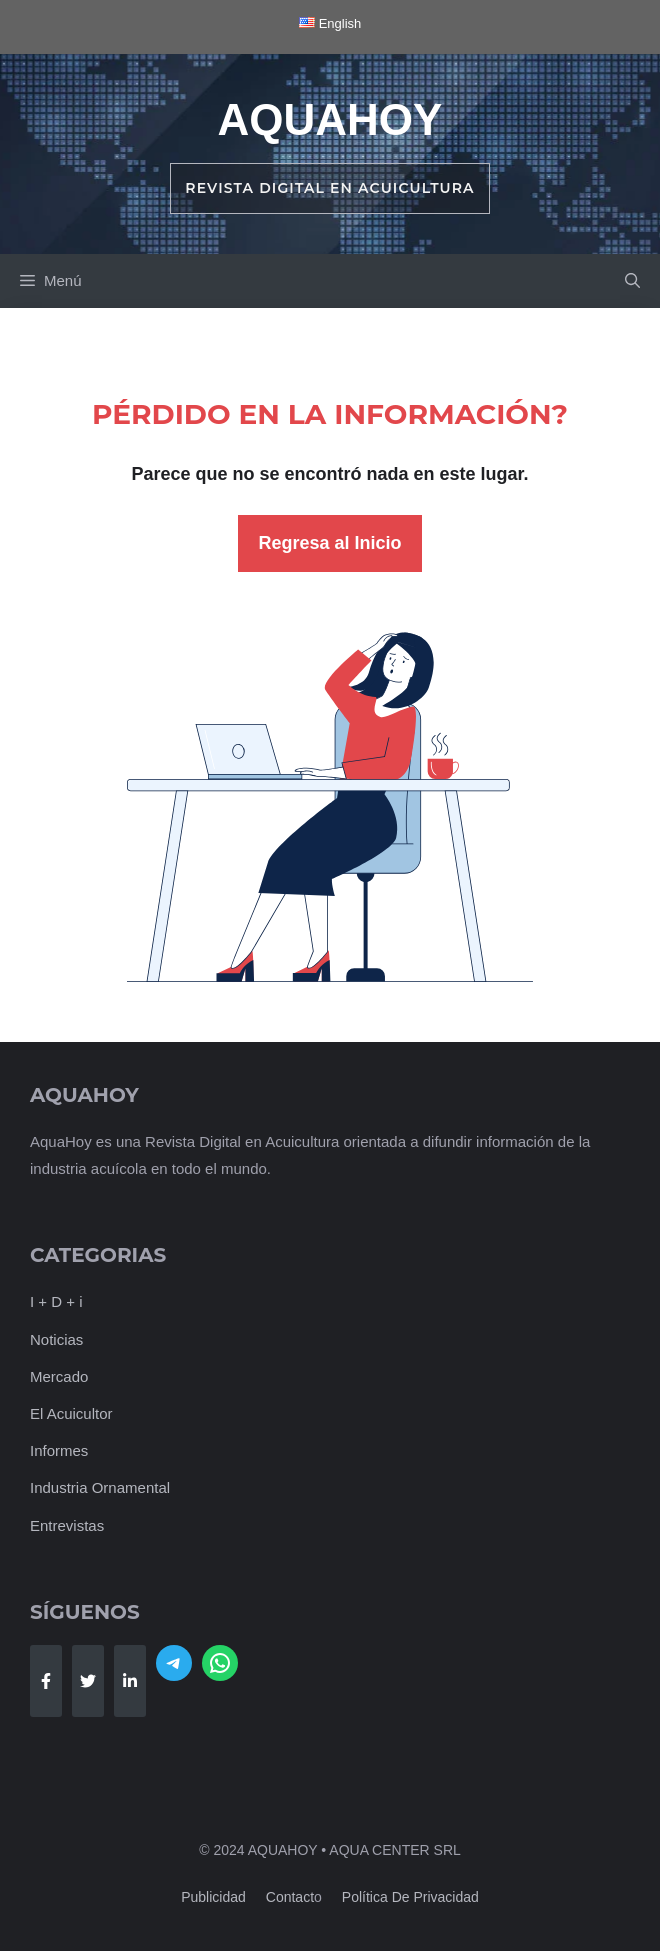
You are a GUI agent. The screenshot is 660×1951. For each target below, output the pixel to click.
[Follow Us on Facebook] (46, 1681)
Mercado (59, 1376)
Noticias (56, 1339)
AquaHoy (330, 119)
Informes (59, 1450)
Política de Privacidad (410, 1897)
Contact (290, 1897)
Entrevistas (67, 1525)
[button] (632, 281)
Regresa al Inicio (329, 543)
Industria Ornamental (100, 1487)
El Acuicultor (71, 1413)
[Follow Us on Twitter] (88, 1681)
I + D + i (56, 1301)
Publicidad (213, 1897)
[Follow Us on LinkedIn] (130, 1681)
